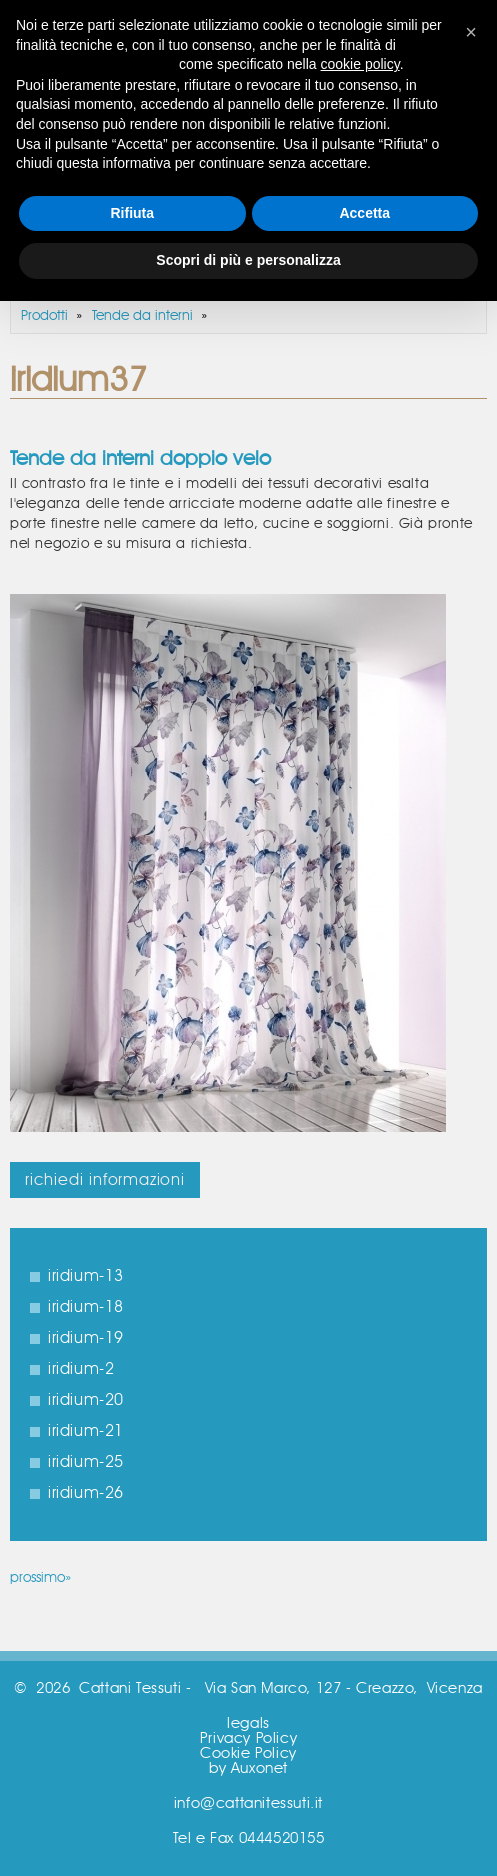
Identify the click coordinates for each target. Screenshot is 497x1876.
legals (248, 1723)
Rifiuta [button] (132, 213)
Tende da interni (142, 316)
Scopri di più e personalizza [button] (248, 260)
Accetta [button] (364, 213)
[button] (471, 32)
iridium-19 (86, 1338)
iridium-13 (86, 1276)
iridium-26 (86, 1493)
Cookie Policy (248, 1753)
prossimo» (40, 1578)
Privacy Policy (248, 1738)
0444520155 (282, 1838)
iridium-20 (86, 1400)
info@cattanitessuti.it (248, 1803)
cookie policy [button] (360, 64)
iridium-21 (86, 1431)
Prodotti (44, 316)
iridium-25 (86, 1462)
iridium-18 (86, 1307)
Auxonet (259, 1768)
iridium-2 (81, 1369)
